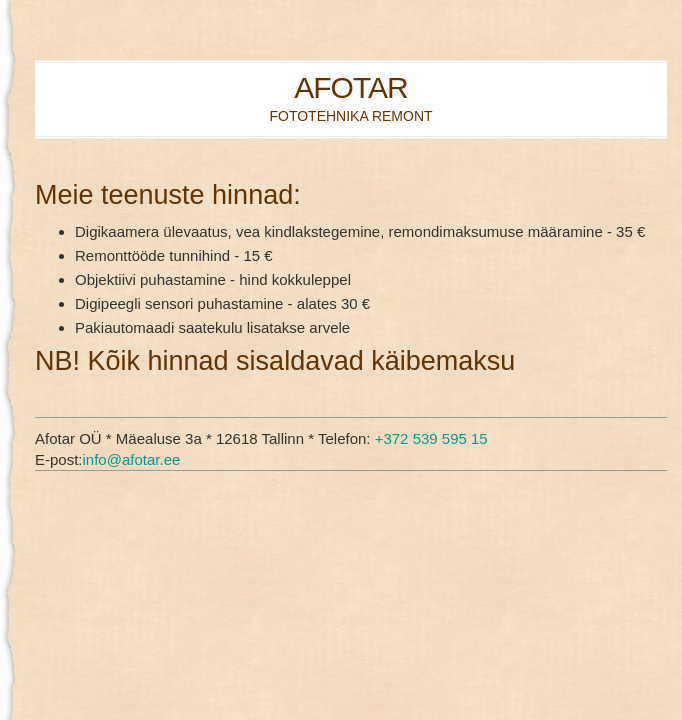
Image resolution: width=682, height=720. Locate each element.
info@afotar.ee (132, 459)
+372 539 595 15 (431, 438)
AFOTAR (350, 87)
